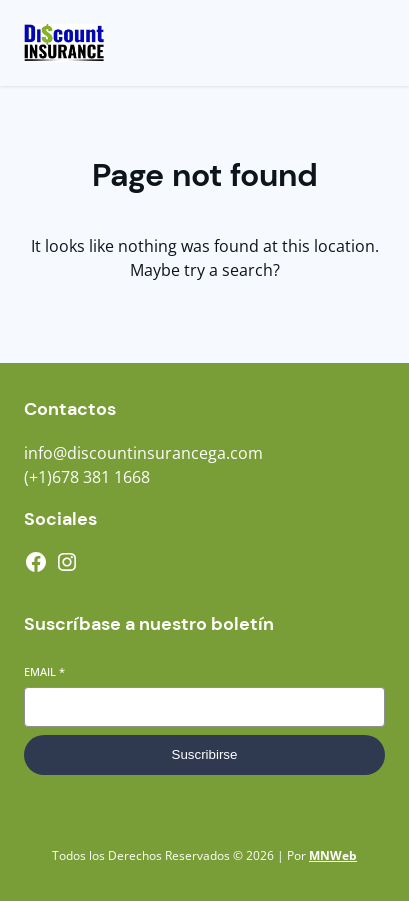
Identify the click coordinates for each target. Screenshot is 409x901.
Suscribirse (205, 754)
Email (44, 671)
